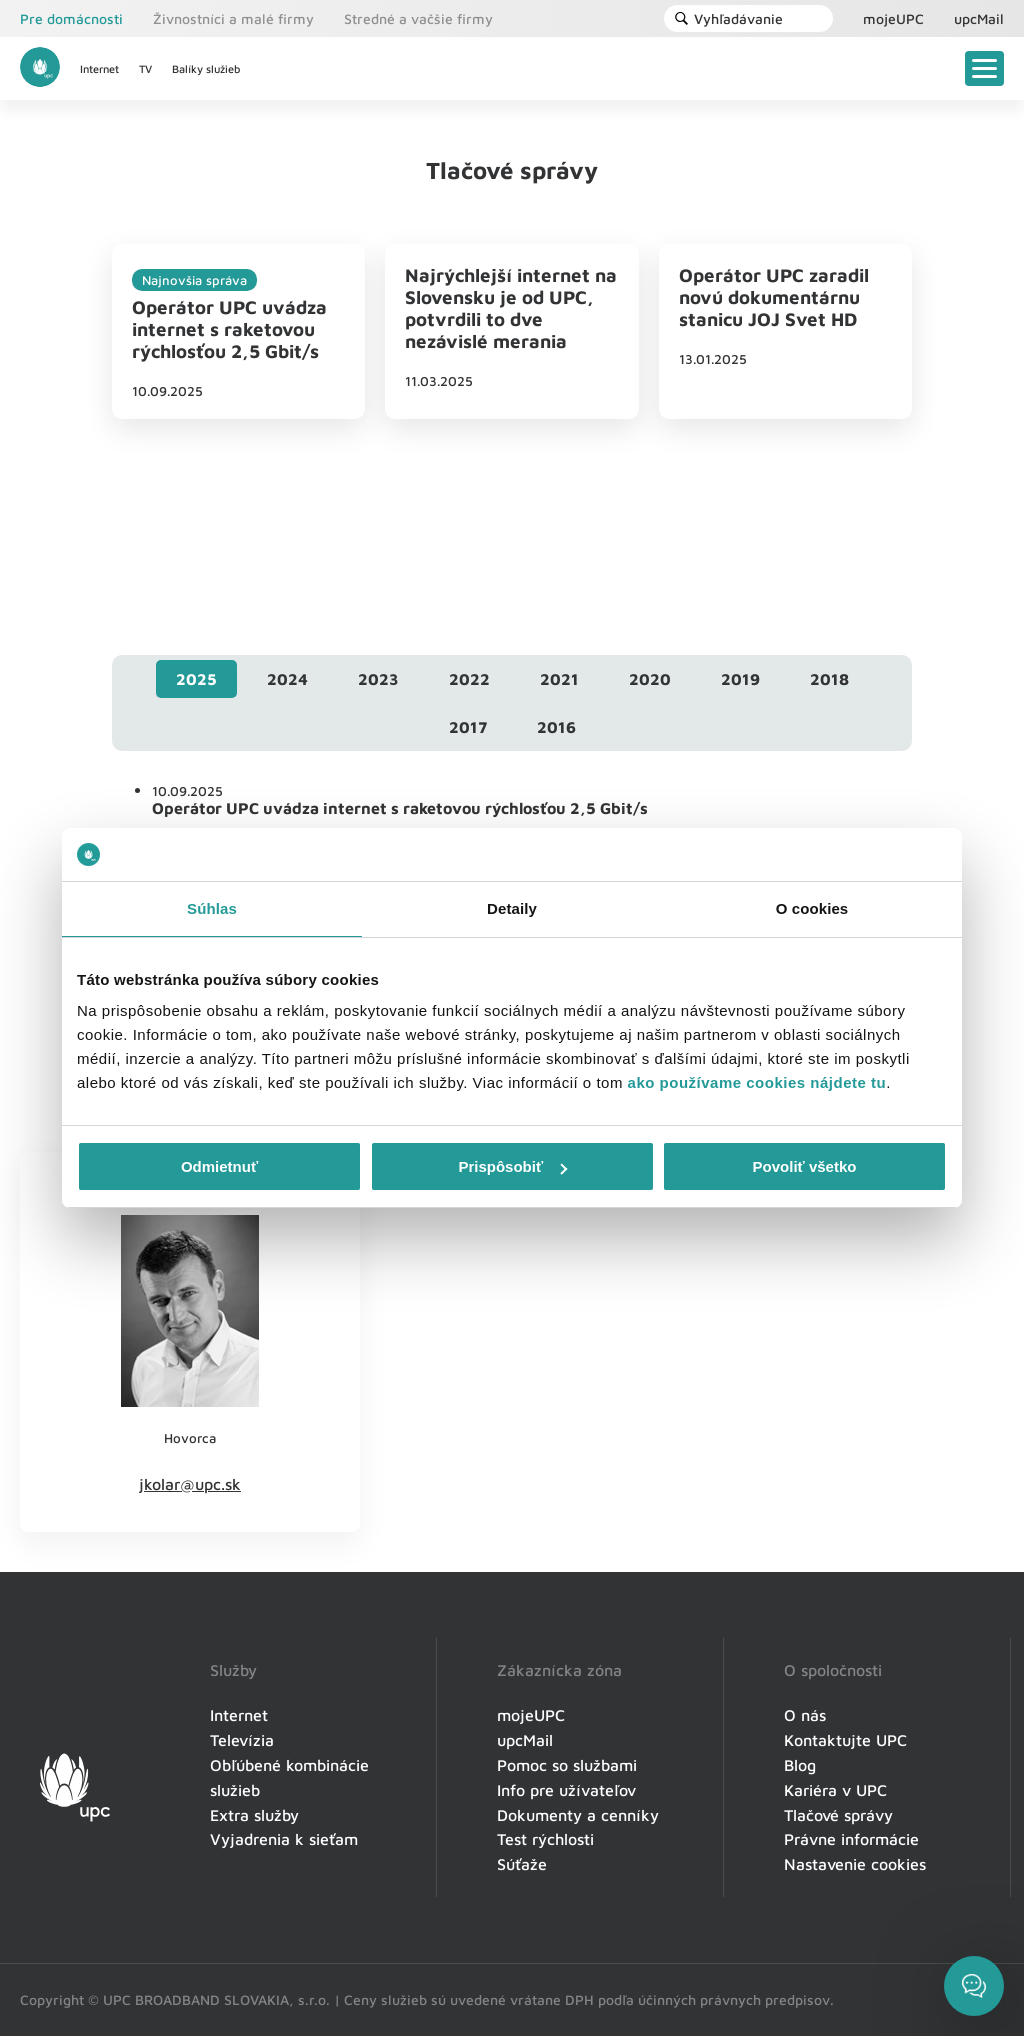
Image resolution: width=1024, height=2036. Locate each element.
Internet (99, 68)
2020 (650, 679)
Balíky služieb (206, 68)
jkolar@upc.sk (190, 1484)
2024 (287, 679)
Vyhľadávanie (728, 18)
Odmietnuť (219, 1166)
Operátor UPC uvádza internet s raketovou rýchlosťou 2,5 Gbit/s (229, 329)
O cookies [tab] (812, 908)
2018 (829, 679)
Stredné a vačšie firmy (418, 18)
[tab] (196, 679)
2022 (469, 679)
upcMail (979, 18)
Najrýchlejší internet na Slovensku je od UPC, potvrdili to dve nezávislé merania (511, 308)
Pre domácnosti (71, 18)
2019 (740, 679)
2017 (468, 727)
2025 (196, 679)
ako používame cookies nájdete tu (757, 1082)
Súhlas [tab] (212, 908)
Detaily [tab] (512, 908)
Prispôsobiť (512, 1166)
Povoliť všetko (805, 1166)
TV (145, 68)
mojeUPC (893, 18)
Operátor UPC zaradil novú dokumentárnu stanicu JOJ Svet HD (774, 297)
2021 (559, 679)
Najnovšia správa (194, 280)
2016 (556, 727)
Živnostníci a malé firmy (233, 18)
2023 (378, 679)
